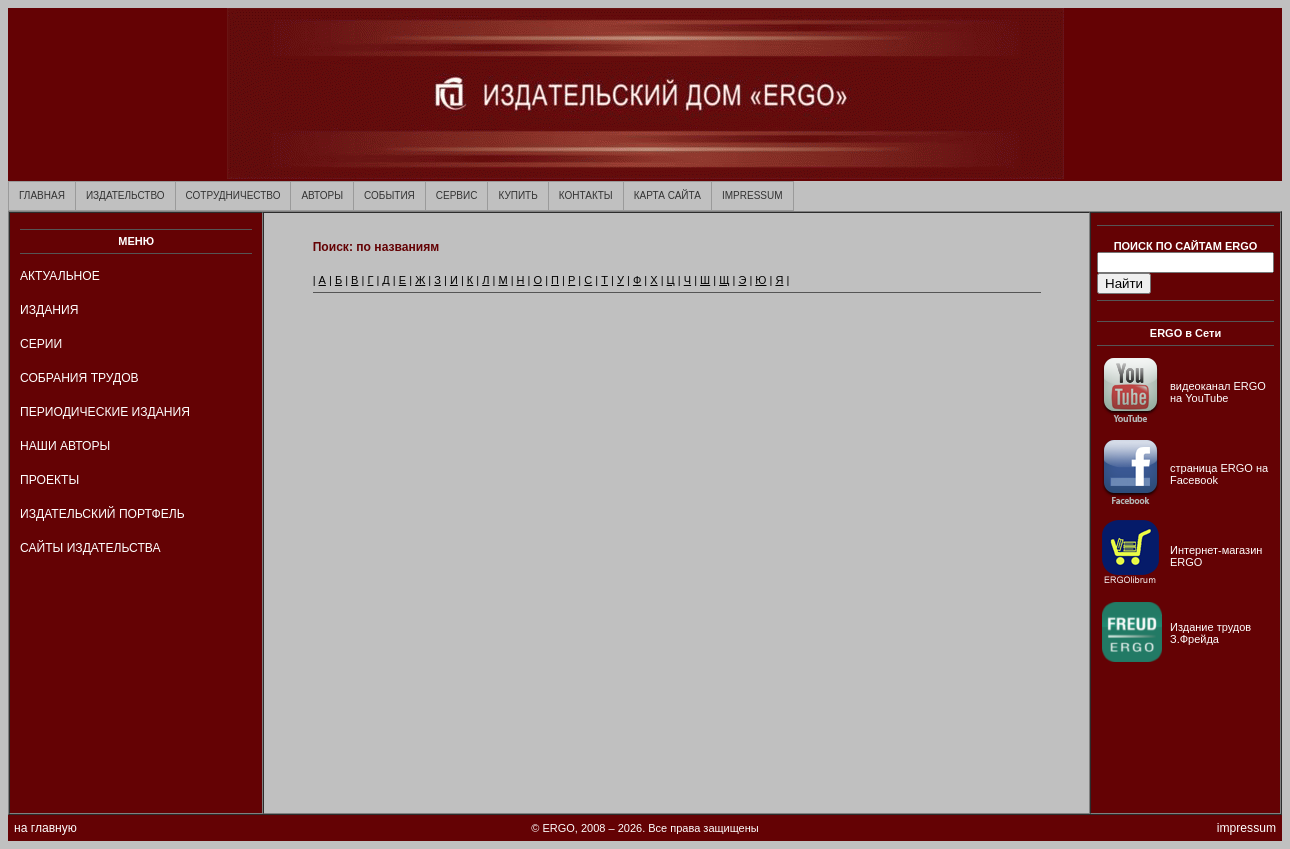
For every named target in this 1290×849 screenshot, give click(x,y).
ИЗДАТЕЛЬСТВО (125, 195)
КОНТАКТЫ (586, 195)
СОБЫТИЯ (389, 195)
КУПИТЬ (517, 195)
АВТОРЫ (322, 195)
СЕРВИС (457, 195)
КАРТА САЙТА (667, 195)
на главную (45, 828)
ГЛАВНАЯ (42, 195)
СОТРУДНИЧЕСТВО (233, 195)
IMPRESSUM (752, 195)
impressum (1246, 828)
